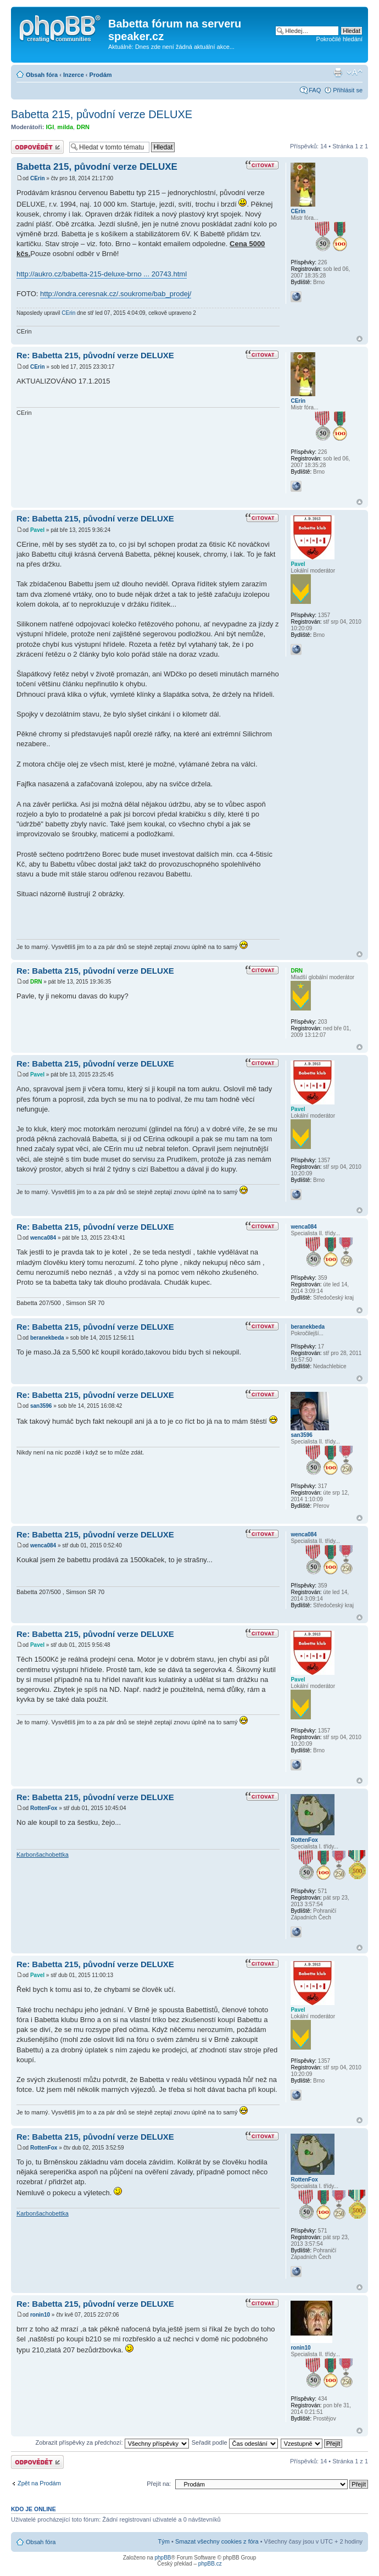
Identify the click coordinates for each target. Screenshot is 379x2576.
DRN (83, 127)
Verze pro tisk (338, 72)
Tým (164, 2541)
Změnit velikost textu (355, 72)
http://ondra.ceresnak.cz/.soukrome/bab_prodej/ (115, 294)
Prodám (101, 74)
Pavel (37, 530)
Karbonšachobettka (42, 1854)
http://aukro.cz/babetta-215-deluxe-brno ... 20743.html (101, 274)
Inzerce (73, 74)
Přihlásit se (348, 90)
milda (65, 127)
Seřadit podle (235, 2442)
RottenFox (43, 1808)
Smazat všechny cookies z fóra (217, 2541)
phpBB (162, 2558)
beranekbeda (47, 1338)
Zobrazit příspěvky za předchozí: (112, 2442)
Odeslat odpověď (37, 147)
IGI (50, 127)
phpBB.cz (210, 2564)
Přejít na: (159, 2483)
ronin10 (40, 2315)
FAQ (315, 90)
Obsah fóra (42, 74)
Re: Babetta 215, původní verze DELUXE (95, 355)
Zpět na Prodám (39, 2483)
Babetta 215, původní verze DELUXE (101, 114)
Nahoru (359, 339)
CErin (37, 178)
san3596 (41, 1406)
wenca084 (43, 1238)
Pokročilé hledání (339, 39)
